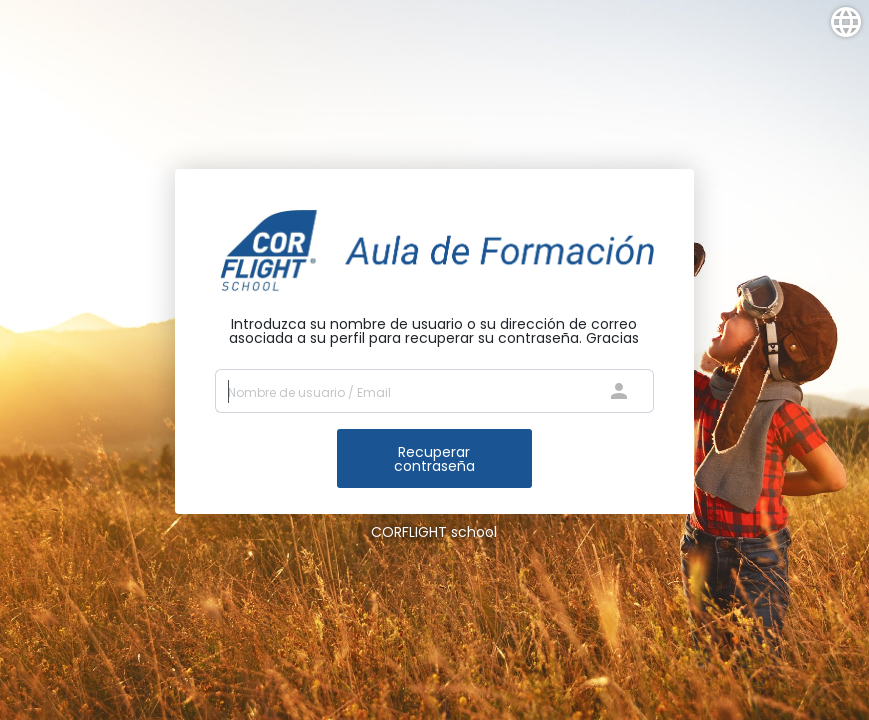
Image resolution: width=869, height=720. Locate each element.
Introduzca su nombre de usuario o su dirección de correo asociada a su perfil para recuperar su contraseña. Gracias (434, 331)
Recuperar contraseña (434, 459)
